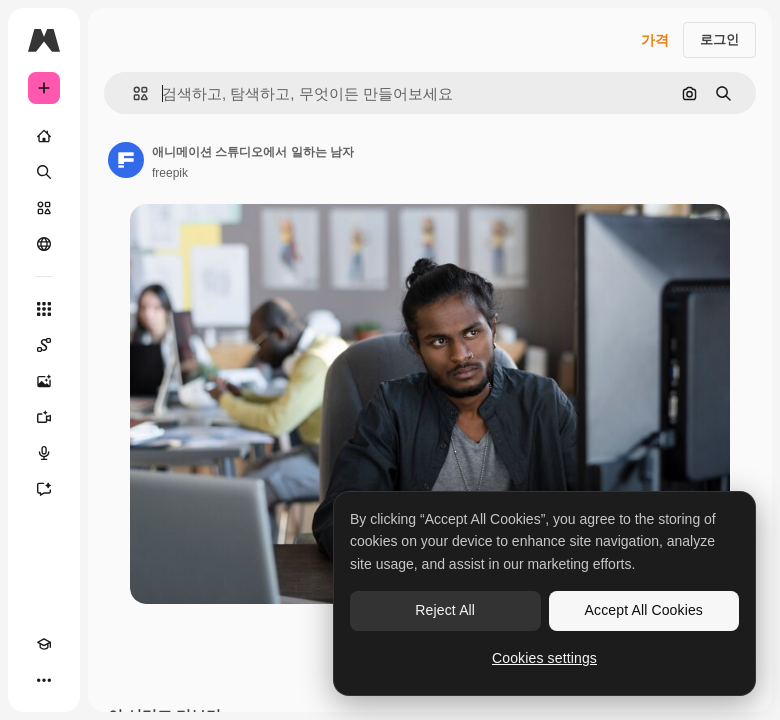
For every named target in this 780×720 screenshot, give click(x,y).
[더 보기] (44, 680)
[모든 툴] (44, 309)
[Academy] (44, 644)
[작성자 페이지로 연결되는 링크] (126, 160)
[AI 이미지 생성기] (44, 381)
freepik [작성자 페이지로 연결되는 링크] (170, 173)
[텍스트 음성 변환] (44, 453)
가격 (655, 40)
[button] (132, 93)
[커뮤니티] (44, 244)
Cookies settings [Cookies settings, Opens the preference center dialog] (544, 658)
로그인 (719, 39)
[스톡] (44, 208)
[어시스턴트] (44, 489)
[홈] (44, 136)
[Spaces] (44, 345)
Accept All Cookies (644, 610)
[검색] (44, 172)
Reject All (445, 610)
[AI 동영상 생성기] (44, 417)
